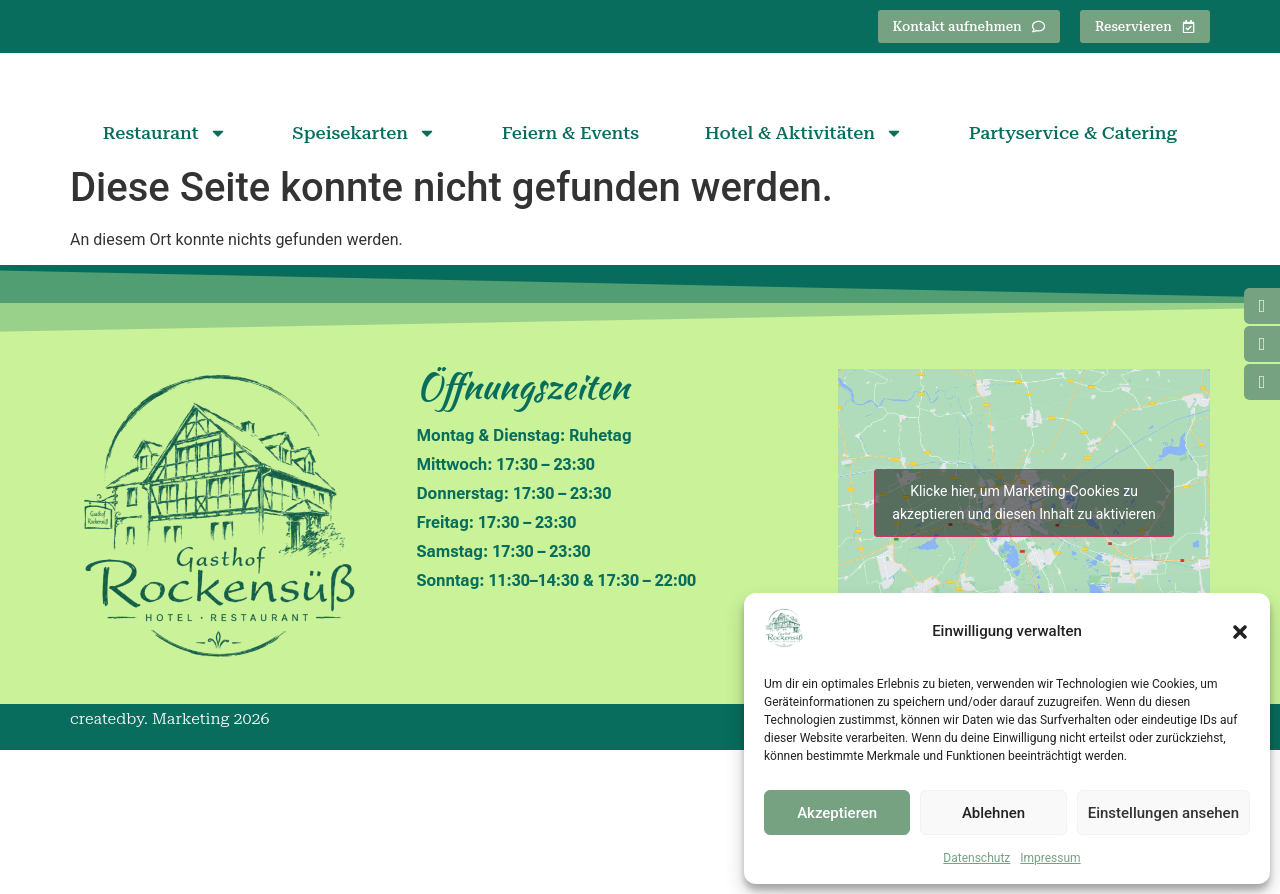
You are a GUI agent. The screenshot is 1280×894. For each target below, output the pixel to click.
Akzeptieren (837, 813)
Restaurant (165, 278)
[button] (1240, 632)
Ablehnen (993, 813)
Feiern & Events (570, 277)
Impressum (1050, 858)
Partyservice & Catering (1073, 277)
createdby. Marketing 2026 (169, 863)
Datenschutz (976, 858)
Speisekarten (364, 278)
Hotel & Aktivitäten (804, 278)
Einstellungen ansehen (1163, 813)
